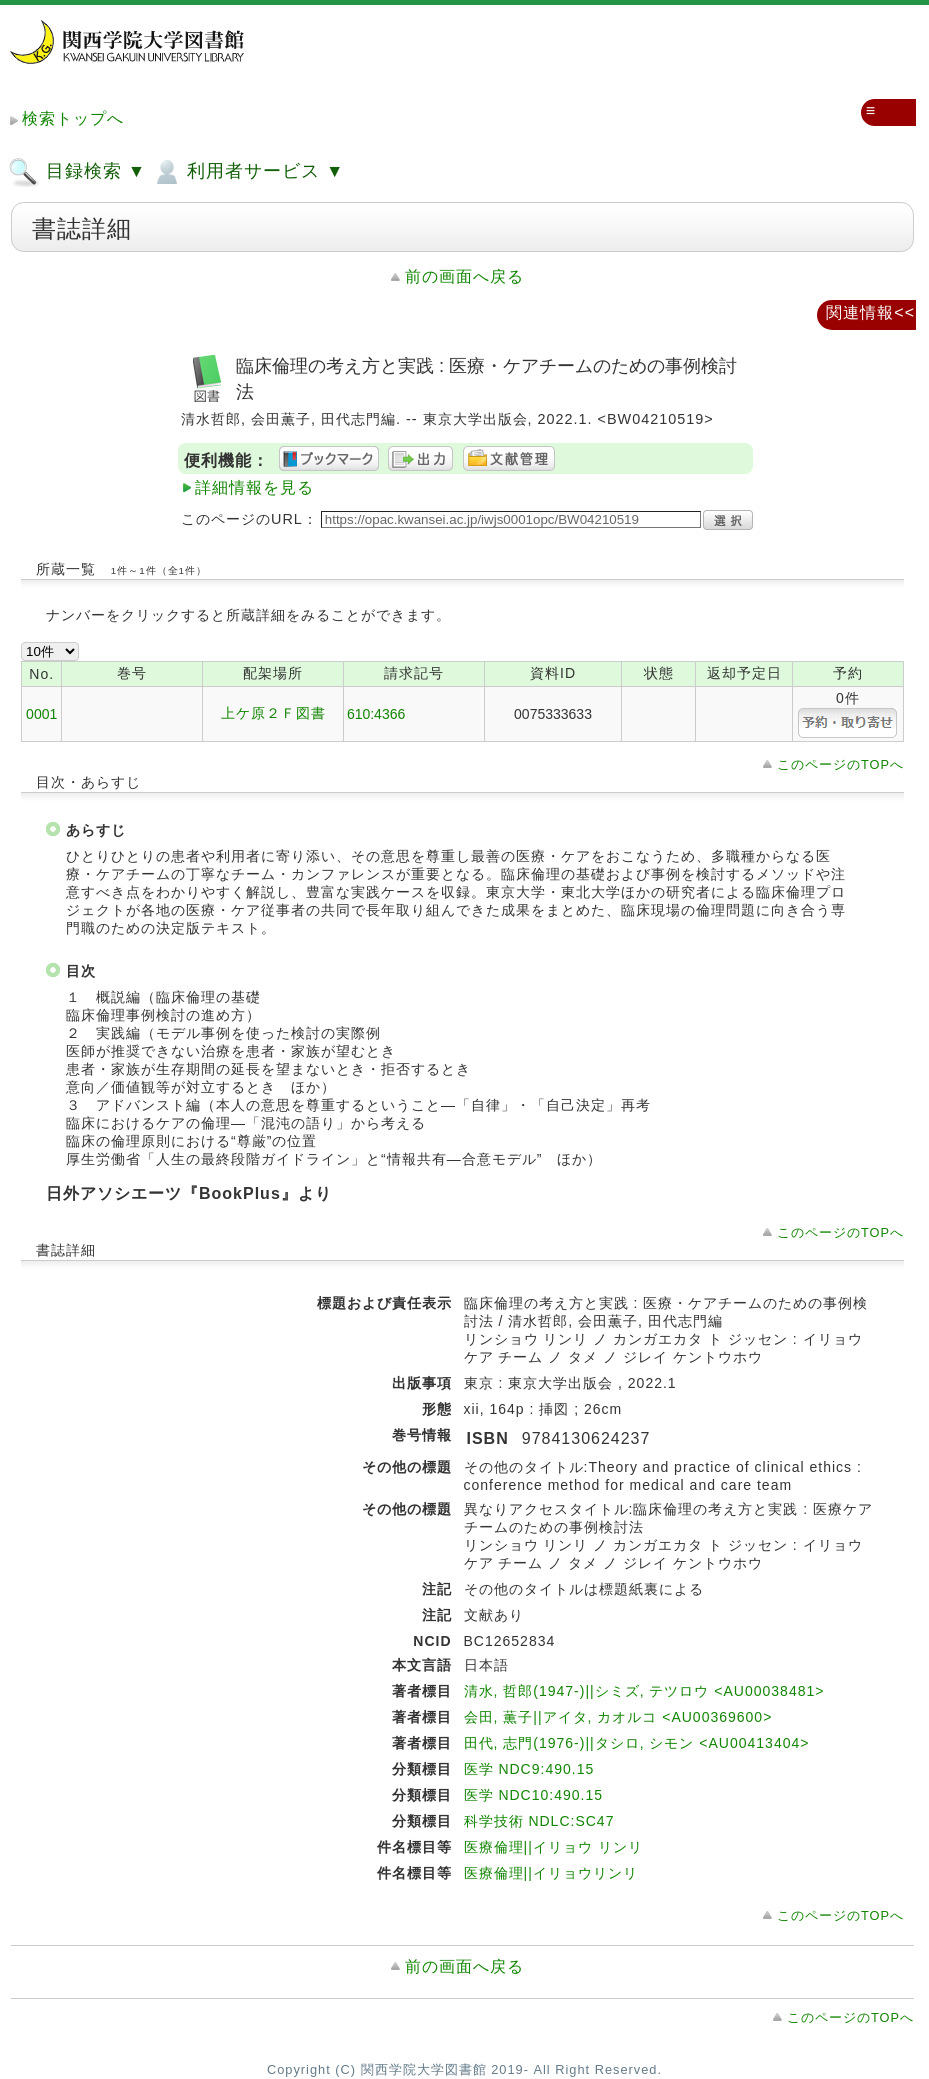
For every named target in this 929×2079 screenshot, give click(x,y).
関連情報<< (870, 312)
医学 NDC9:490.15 (529, 1769)
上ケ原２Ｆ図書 (273, 713)
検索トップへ (73, 118)
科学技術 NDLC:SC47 (539, 1821)
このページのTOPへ (840, 764)
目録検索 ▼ (77, 172)
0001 (41, 714)
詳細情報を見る (254, 487)
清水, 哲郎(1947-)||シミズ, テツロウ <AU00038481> (644, 1691)
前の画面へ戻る (464, 276)
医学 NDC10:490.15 (534, 1795)
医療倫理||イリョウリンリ (551, 1873)
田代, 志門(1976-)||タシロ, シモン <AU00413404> (637, 1743)
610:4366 (376, 714)
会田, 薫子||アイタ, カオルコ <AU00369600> (618, 1717)
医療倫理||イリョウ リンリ (553, 1847)
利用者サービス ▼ (247, 172)
